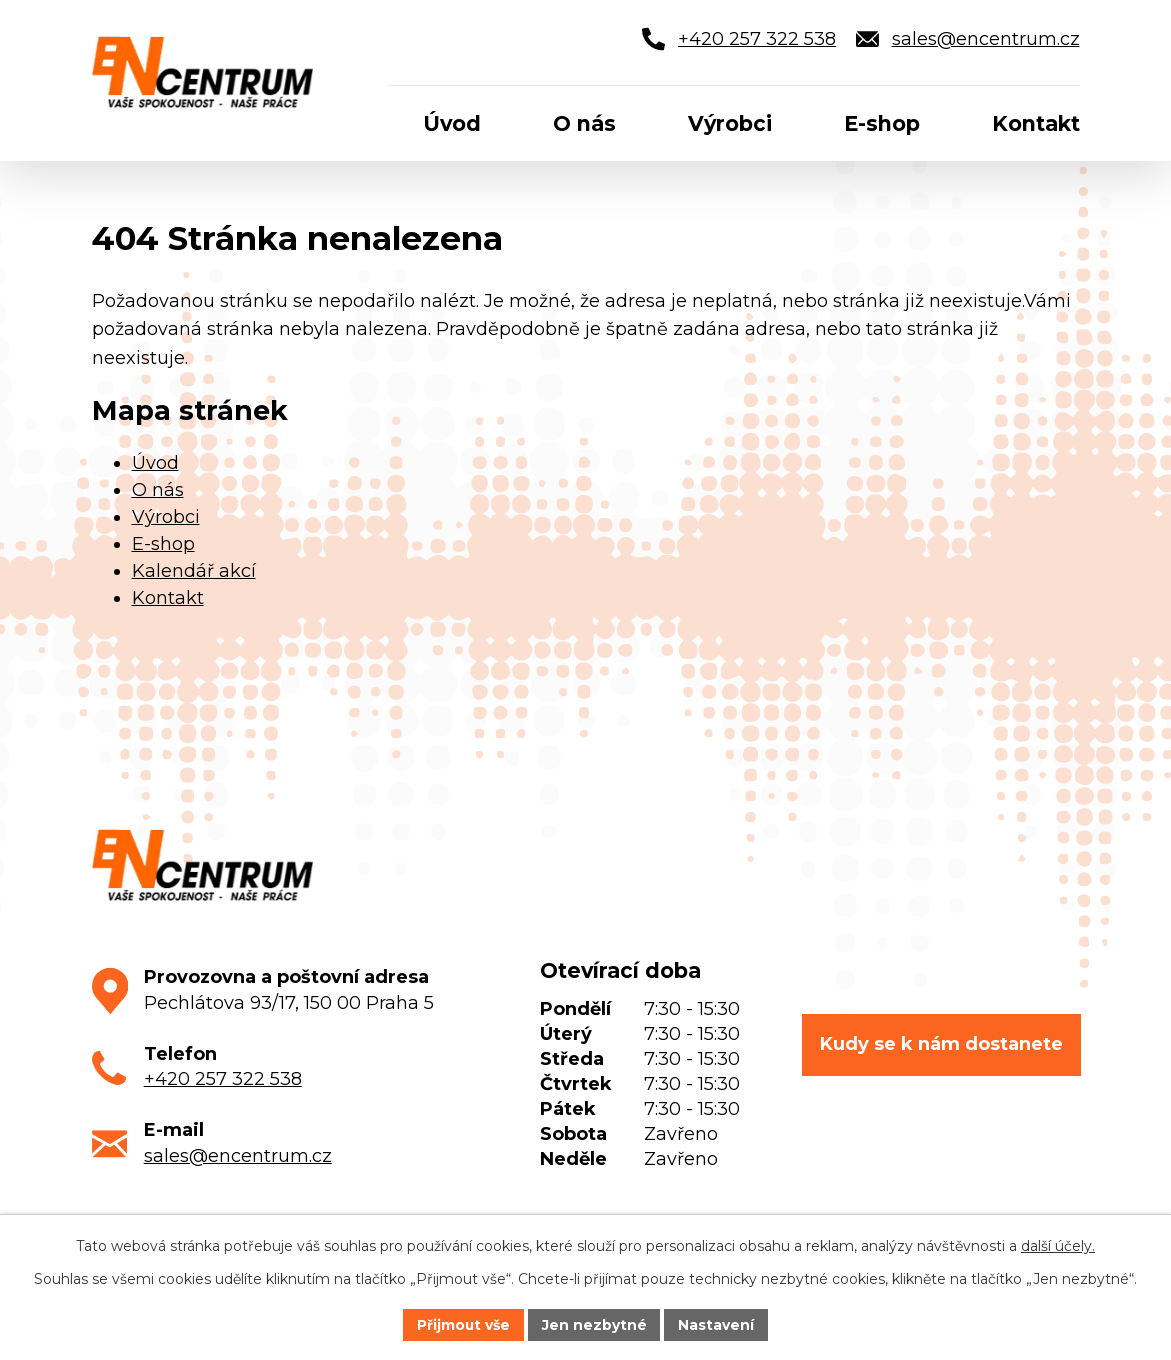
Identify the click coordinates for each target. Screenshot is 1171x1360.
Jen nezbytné (594, 1324)
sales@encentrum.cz (238, 1156)
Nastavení (717, 1324)
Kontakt (168, 598)
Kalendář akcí (194, 571)
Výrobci (166, 517)
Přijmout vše (463, 1324)
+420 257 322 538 (223, 1079)
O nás (158, 490)
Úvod (155, 463)
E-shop (163, 544)
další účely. (1058, 1246)
